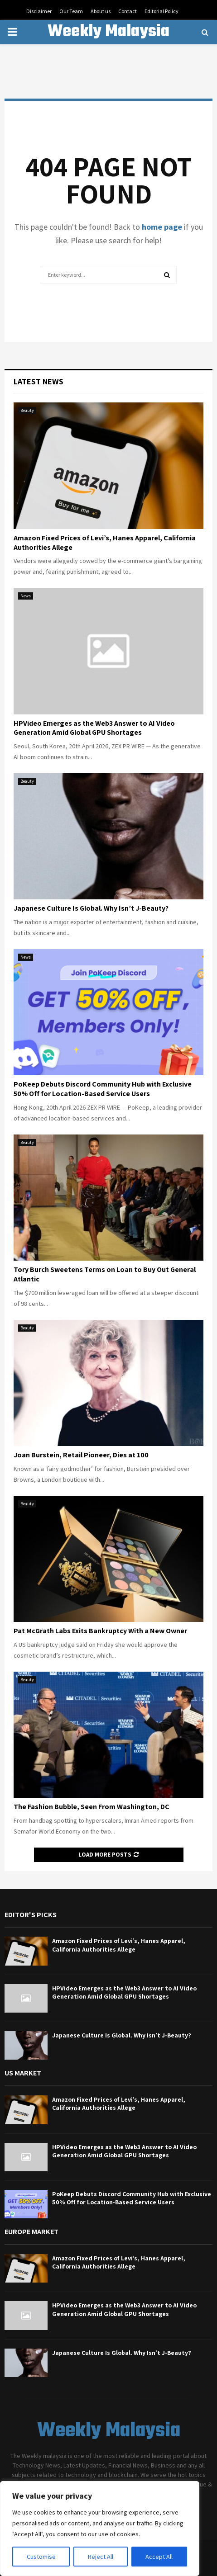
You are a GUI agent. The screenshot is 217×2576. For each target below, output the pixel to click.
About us (101, 11)
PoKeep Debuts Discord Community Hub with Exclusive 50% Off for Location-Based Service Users (103, 1088)
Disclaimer (39, 11)
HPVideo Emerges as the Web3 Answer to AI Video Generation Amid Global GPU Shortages (94, 727)
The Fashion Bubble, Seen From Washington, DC (91, 1806)
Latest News (38, 381)
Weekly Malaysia (108, 32)
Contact (127, 11)
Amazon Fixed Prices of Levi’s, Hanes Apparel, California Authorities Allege (105, 542)
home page (162, 227)
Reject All (100, 2556)
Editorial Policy (161, 11)
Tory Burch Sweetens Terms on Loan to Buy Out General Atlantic (105, 1274)
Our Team (71, 11)
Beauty (27, 410)
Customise (41, 2556)
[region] (99, 2528)
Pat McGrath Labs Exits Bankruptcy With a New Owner (100, 1630)
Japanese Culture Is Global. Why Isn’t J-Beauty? (91, 908)
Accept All (159, 2556)
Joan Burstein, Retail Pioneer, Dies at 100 (81, 1455)
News (25, 596)
